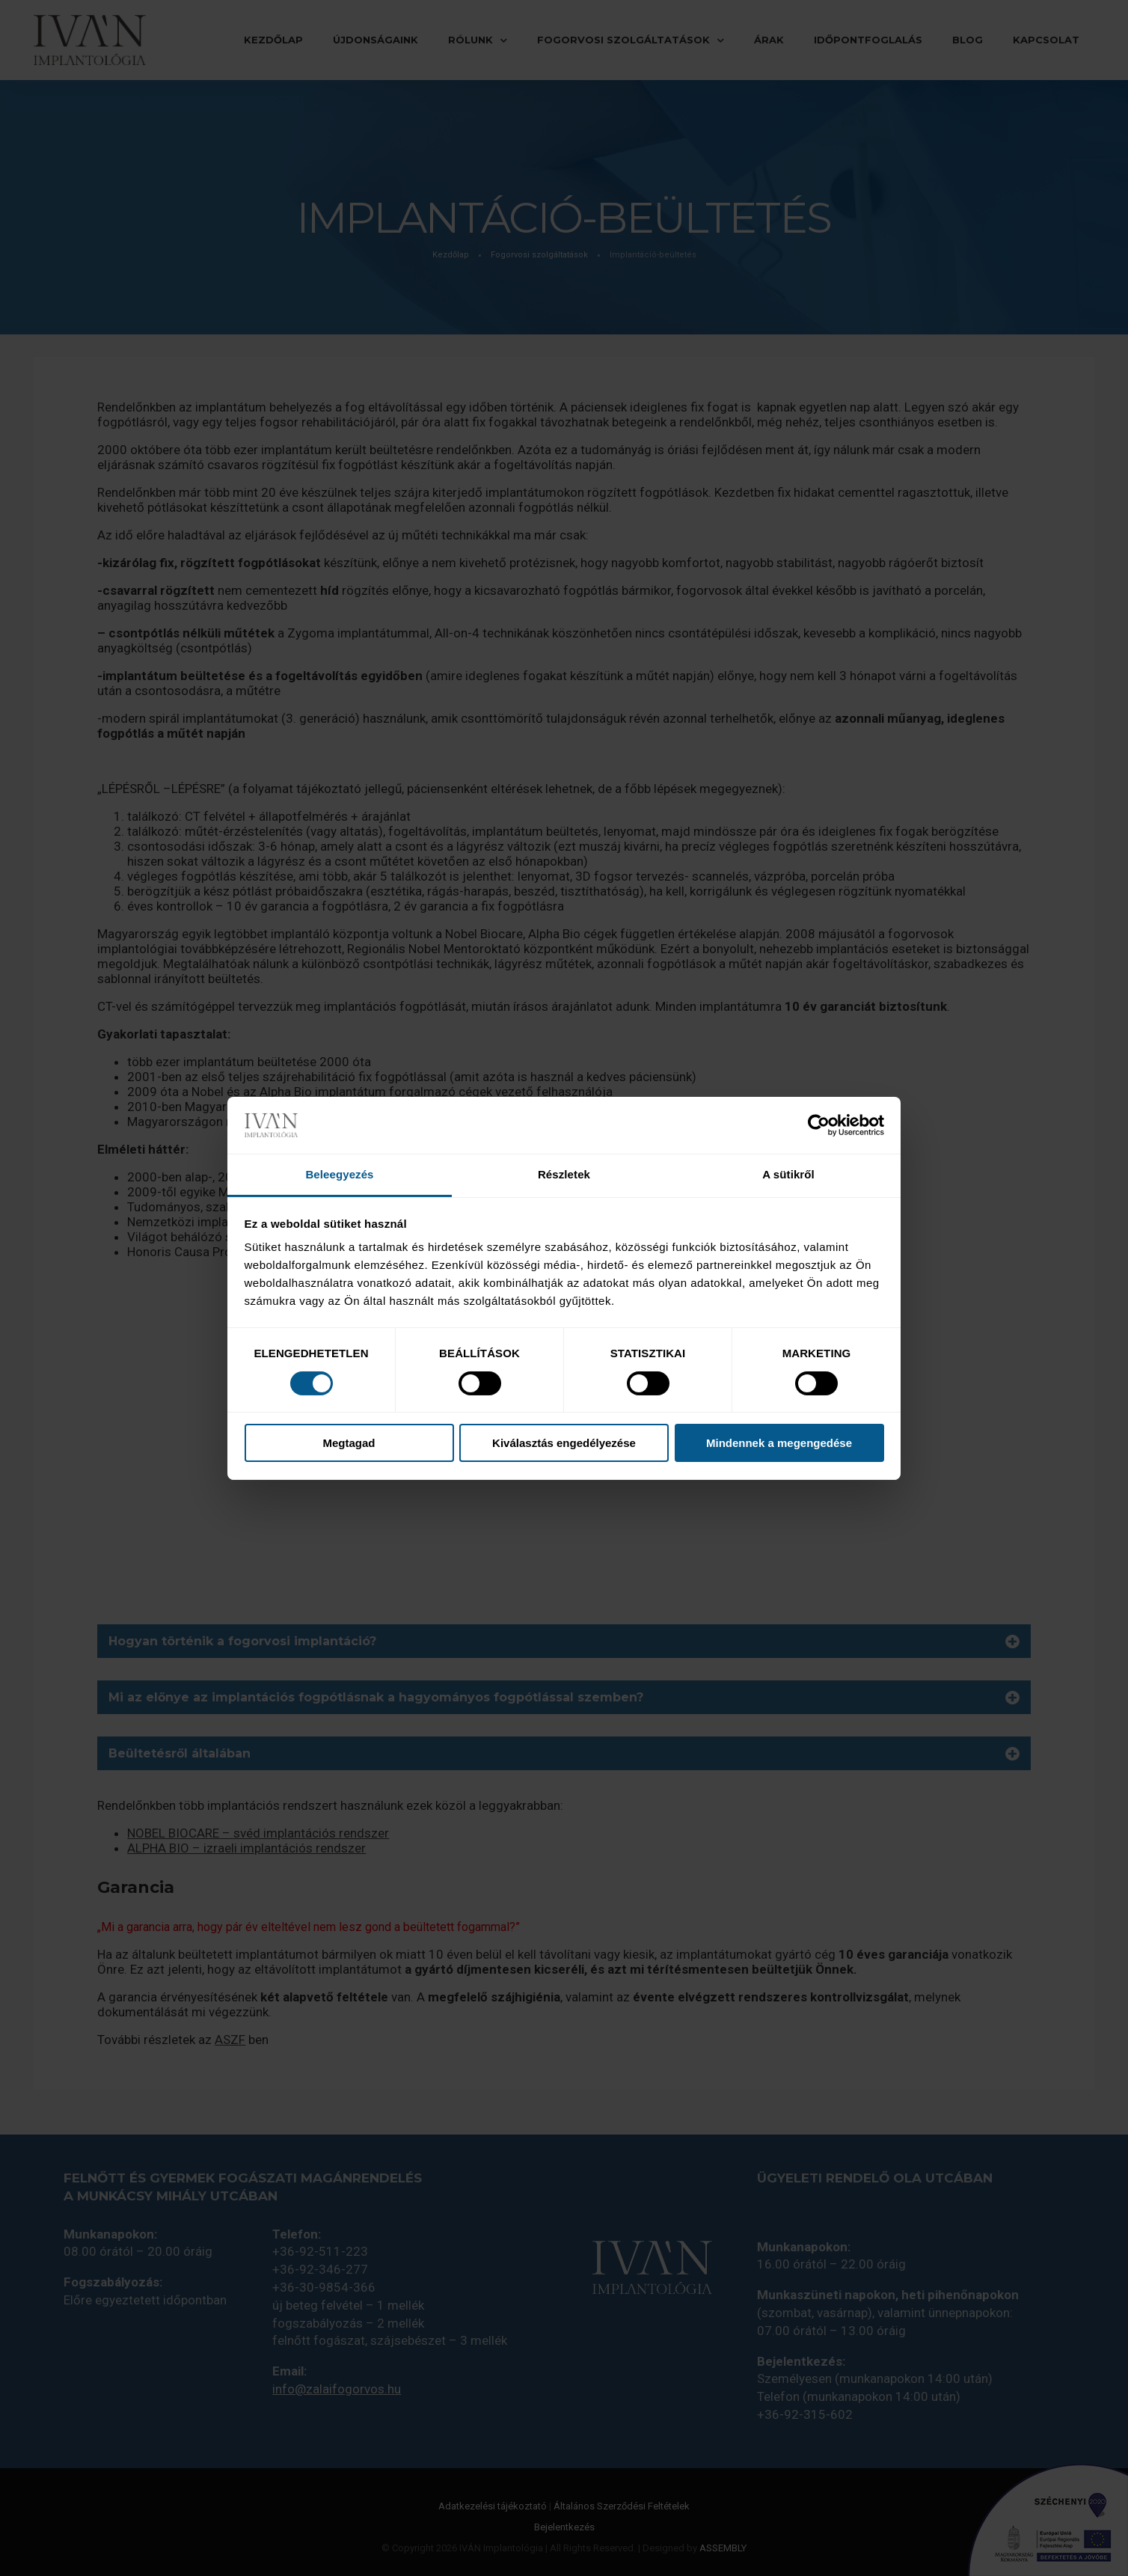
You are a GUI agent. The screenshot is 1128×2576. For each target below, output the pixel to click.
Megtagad (348, 1443)
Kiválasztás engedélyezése (564, 1443)
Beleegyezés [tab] (339, 1174)
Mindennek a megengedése (779, 1443)
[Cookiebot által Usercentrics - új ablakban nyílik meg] (818, 1125)
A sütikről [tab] (788, 1174)
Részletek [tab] (564, 1174)
